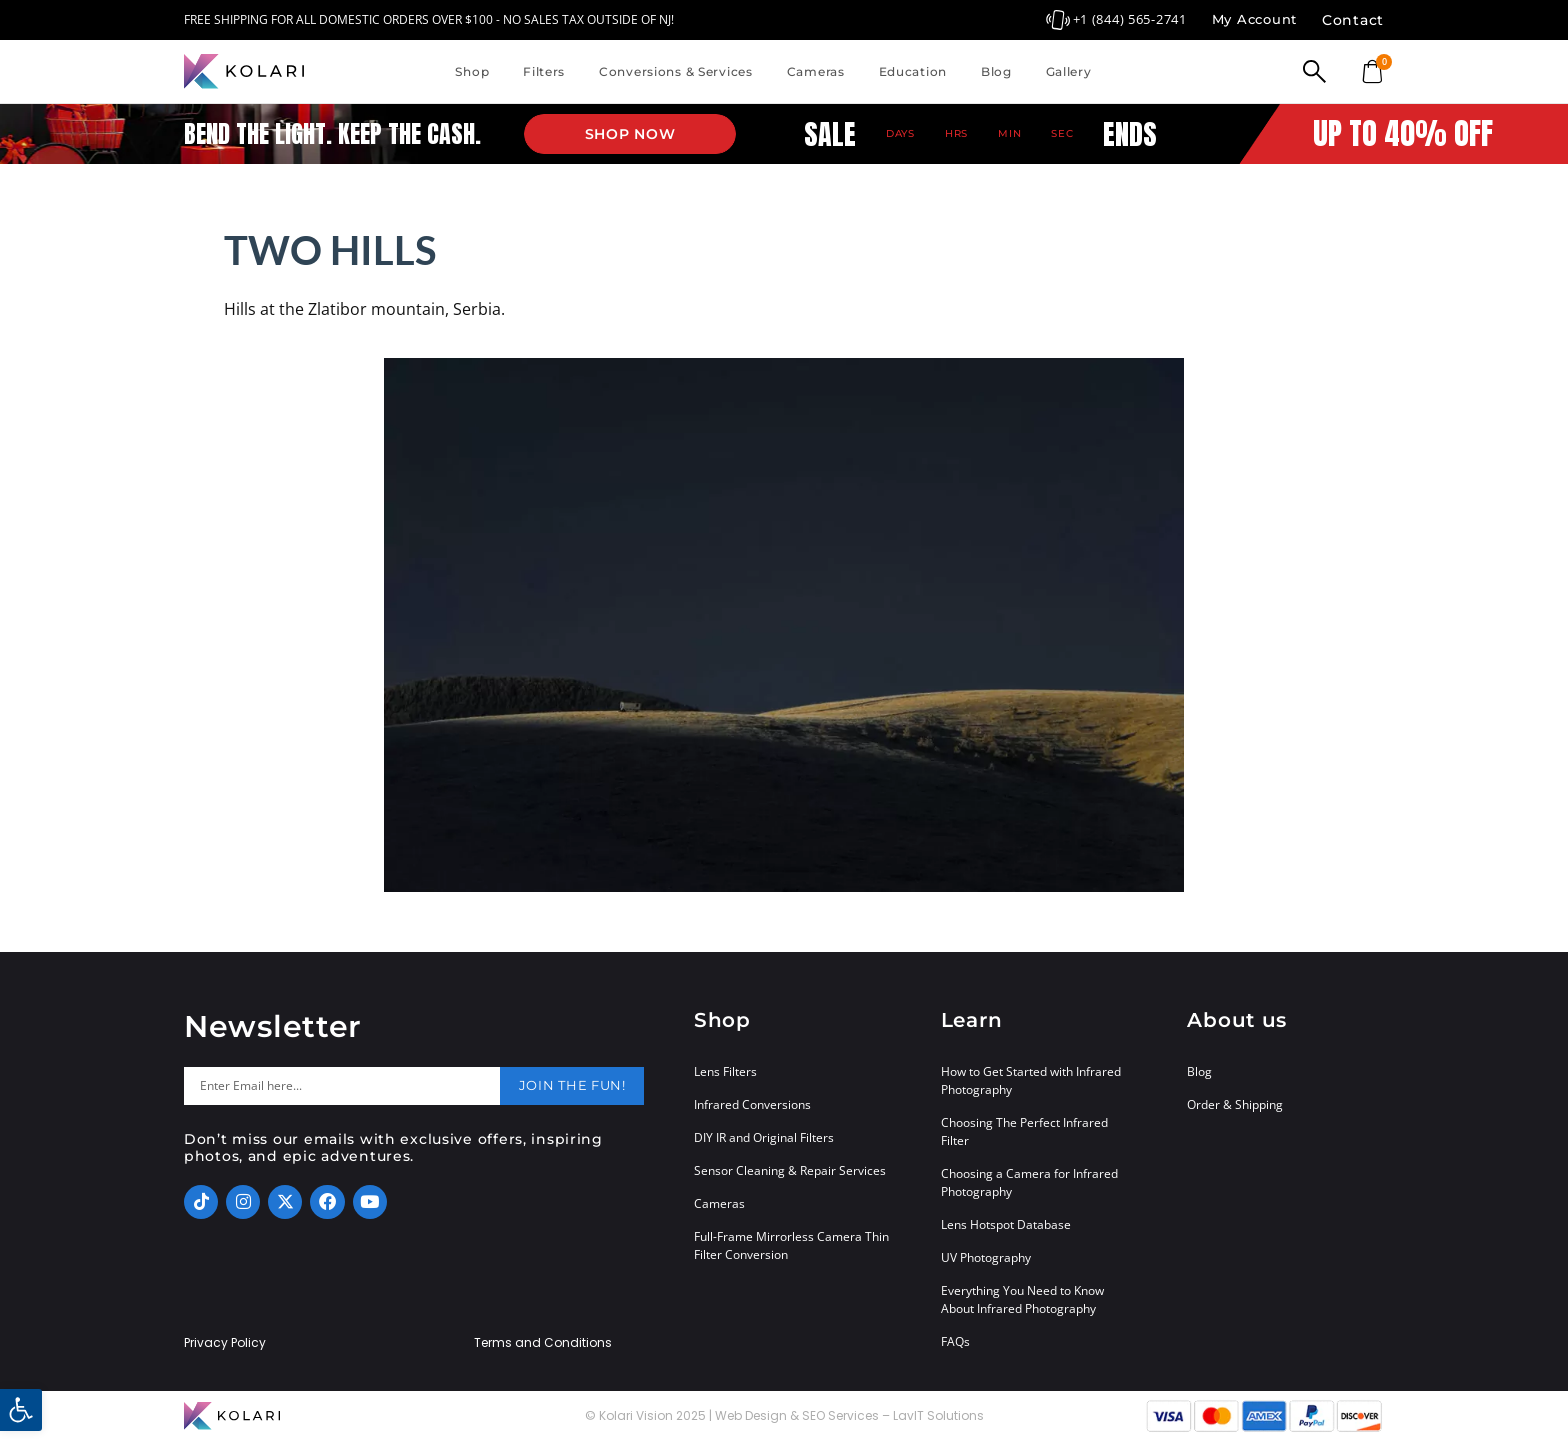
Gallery (1069, 71)
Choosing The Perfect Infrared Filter (1024, 1131)
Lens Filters (725, 1071)
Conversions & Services (676, 71)
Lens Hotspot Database (1006, 1224)
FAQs (955, 1341)
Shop (472, 71)
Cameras (816, 71)
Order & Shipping (1235, 1104)
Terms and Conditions (543, 1343)
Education (913, 71)
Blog (996, 71)
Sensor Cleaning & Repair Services (790, 1170)
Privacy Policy (225, 1343)
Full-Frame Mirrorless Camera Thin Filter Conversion (791, 1245)
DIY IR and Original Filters (764, 1137)
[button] (21, 1410)
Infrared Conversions (752, 1104)
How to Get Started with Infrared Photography (1031, 1080)
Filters (544, 71)
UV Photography (986, 1257)
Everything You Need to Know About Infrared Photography (1022, 1299)
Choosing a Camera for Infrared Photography (1029, 1182)
